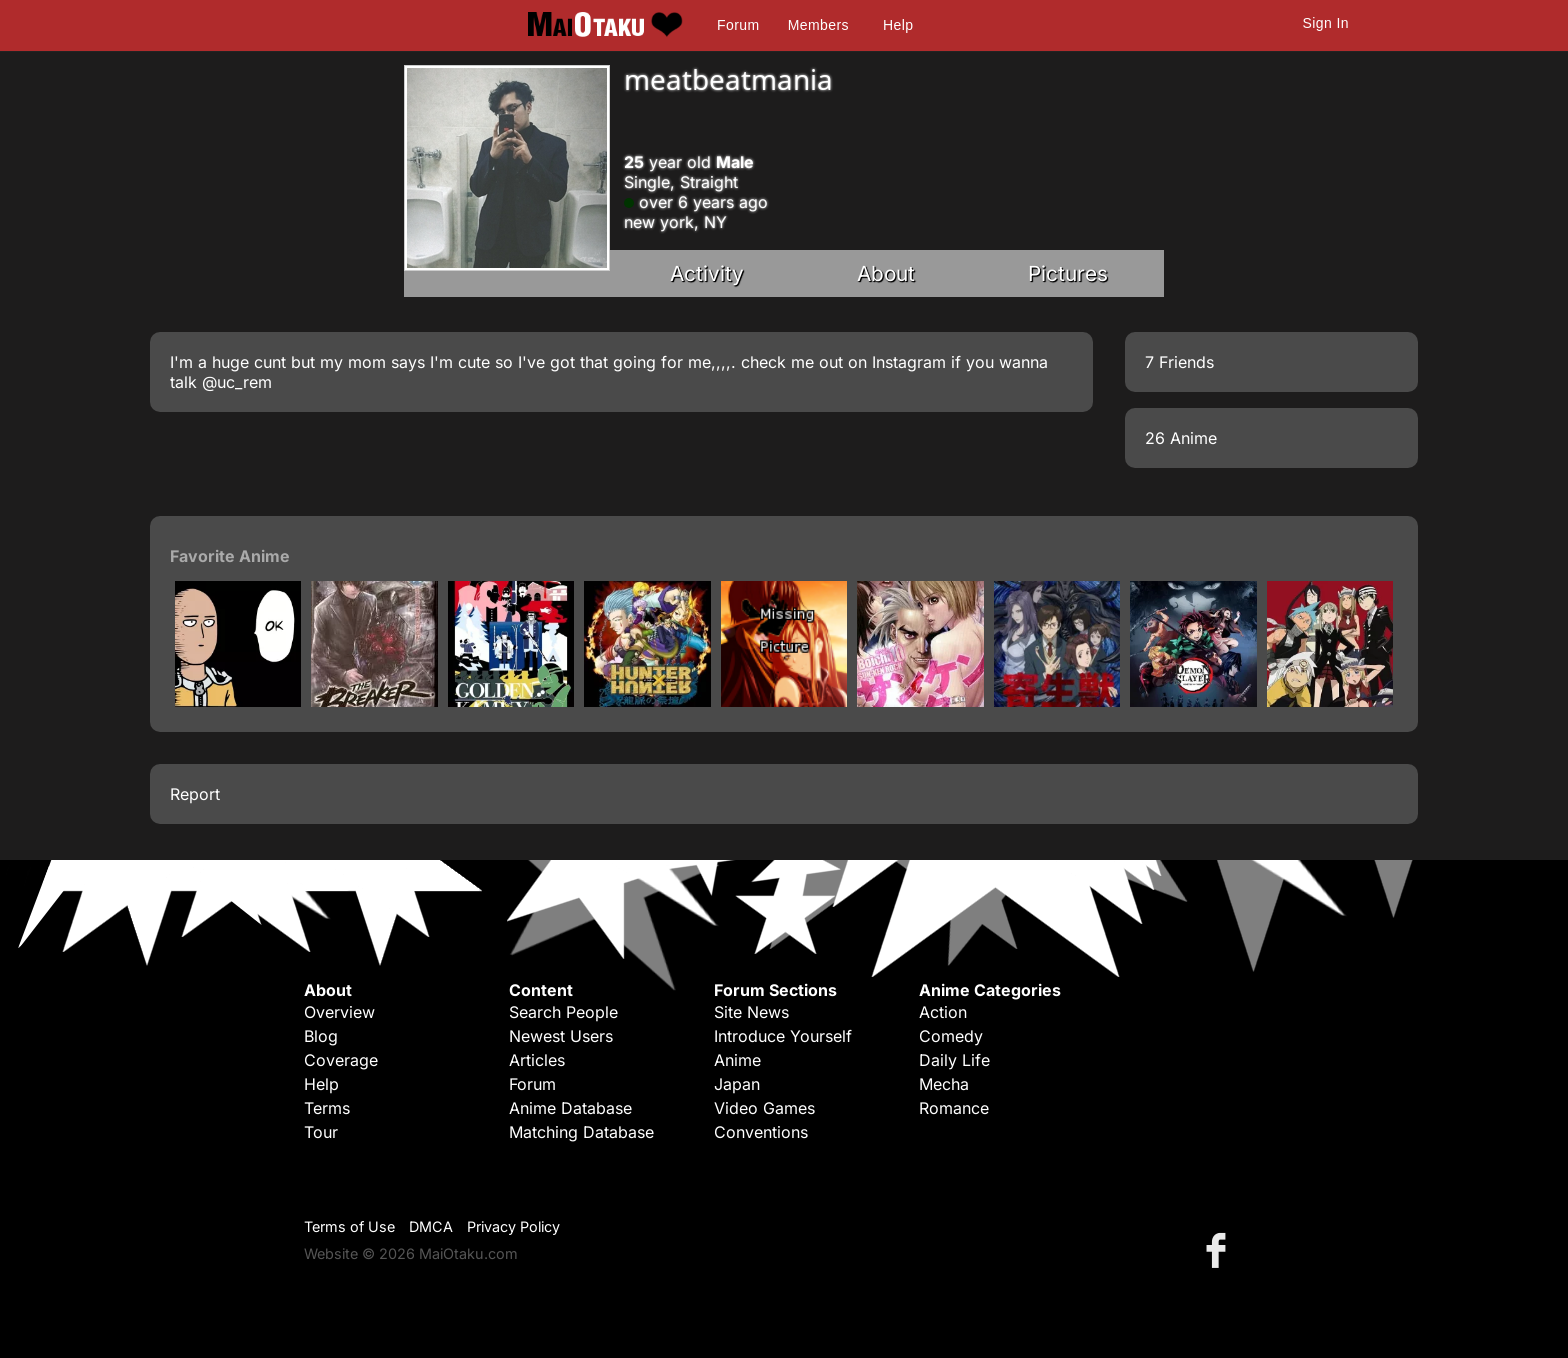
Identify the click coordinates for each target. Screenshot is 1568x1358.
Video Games (764, 1108)
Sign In (1326, 23)
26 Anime (1181, 438)
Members (818, 25)
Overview (339, 1012)
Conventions (761, 1132)
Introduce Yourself (783, 1036)
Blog (321, 1036)
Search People (563, 1012)
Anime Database (570, 1108)
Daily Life (954, 1060)
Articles (537, 1060)
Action (943, 1012)
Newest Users (561, 1036)
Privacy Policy (513, 1226)
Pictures (1068, 273)
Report (195, 794)
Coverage (341, 1060)
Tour (321, 1132)
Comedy (951, 1036)
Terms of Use (349, 1226)
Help (898, 25)
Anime (737, 1060)
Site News (751, 1012)
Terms (327, 1108)
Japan (737, 1084)
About (886, 273)
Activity (707, 273)
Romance (954, 1108)
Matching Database (581, 1132)
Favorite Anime (230, 556)
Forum (738, 25)
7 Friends (1179, 362)
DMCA (431, 1226)
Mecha (944, 1084)
